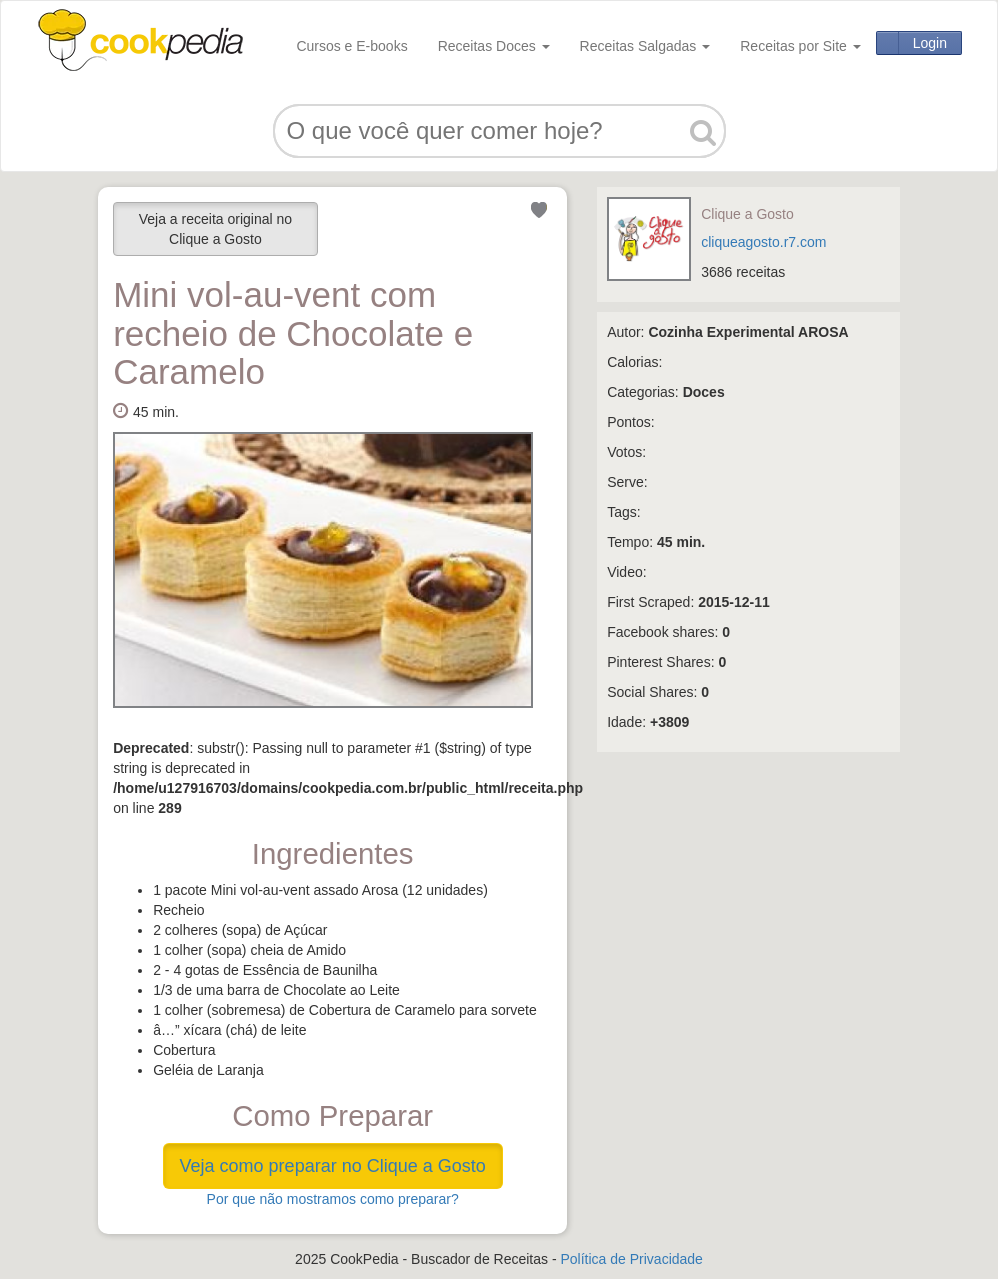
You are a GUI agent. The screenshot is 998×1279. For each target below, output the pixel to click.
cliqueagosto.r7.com (763, 242)
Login (930, 43)
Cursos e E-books (351, 46)
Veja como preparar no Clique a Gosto (333, 1166)
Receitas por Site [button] (800, 46)
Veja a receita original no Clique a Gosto (215, 229)
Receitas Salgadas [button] (645, 46)
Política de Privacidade (631, 1259)
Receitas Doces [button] (494, 46)
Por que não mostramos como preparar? (333, 1199)
